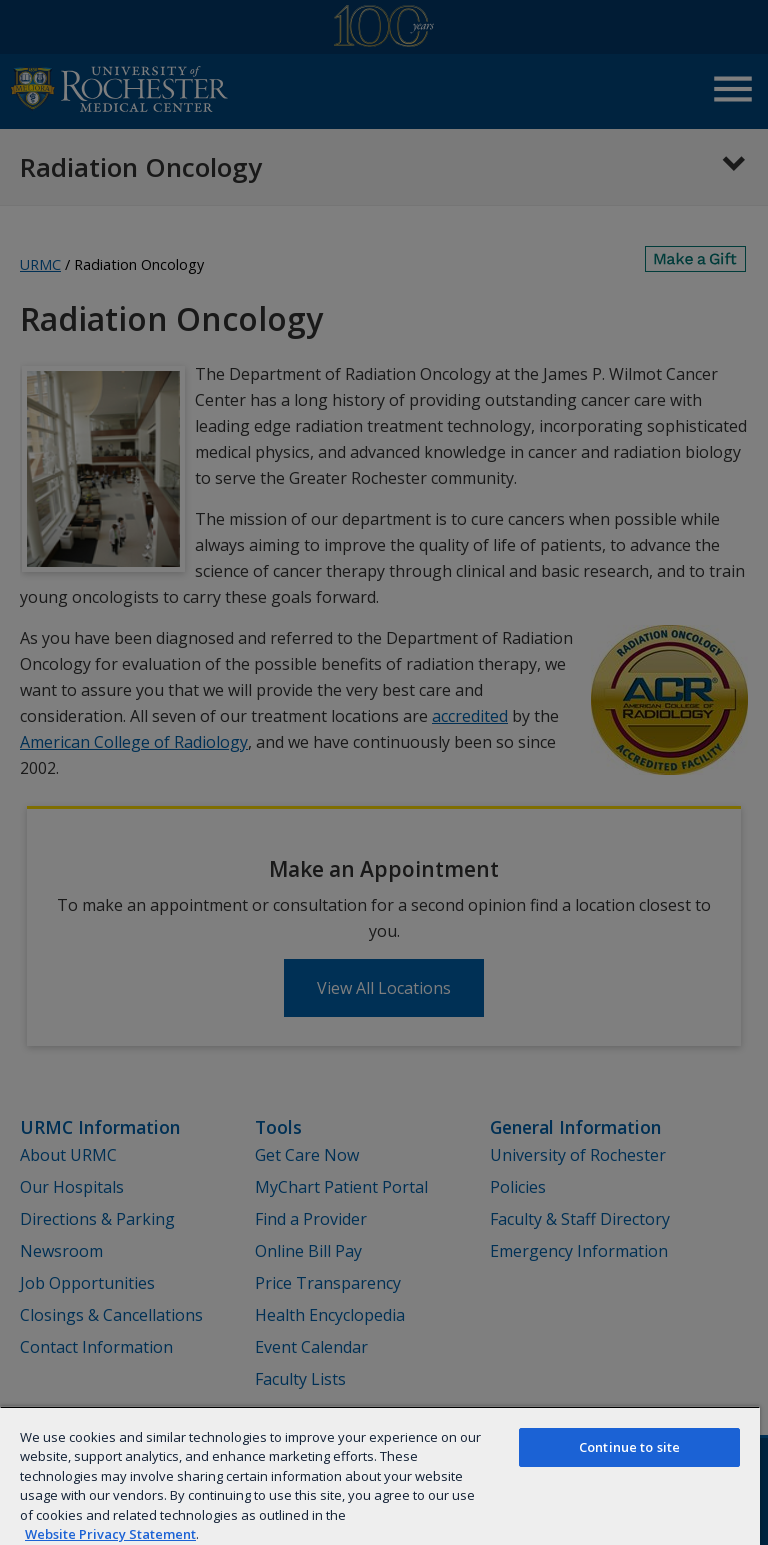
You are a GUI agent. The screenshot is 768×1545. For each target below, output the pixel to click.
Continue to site (629, 1447)
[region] (380, 1475)
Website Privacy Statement (110, 1534)
